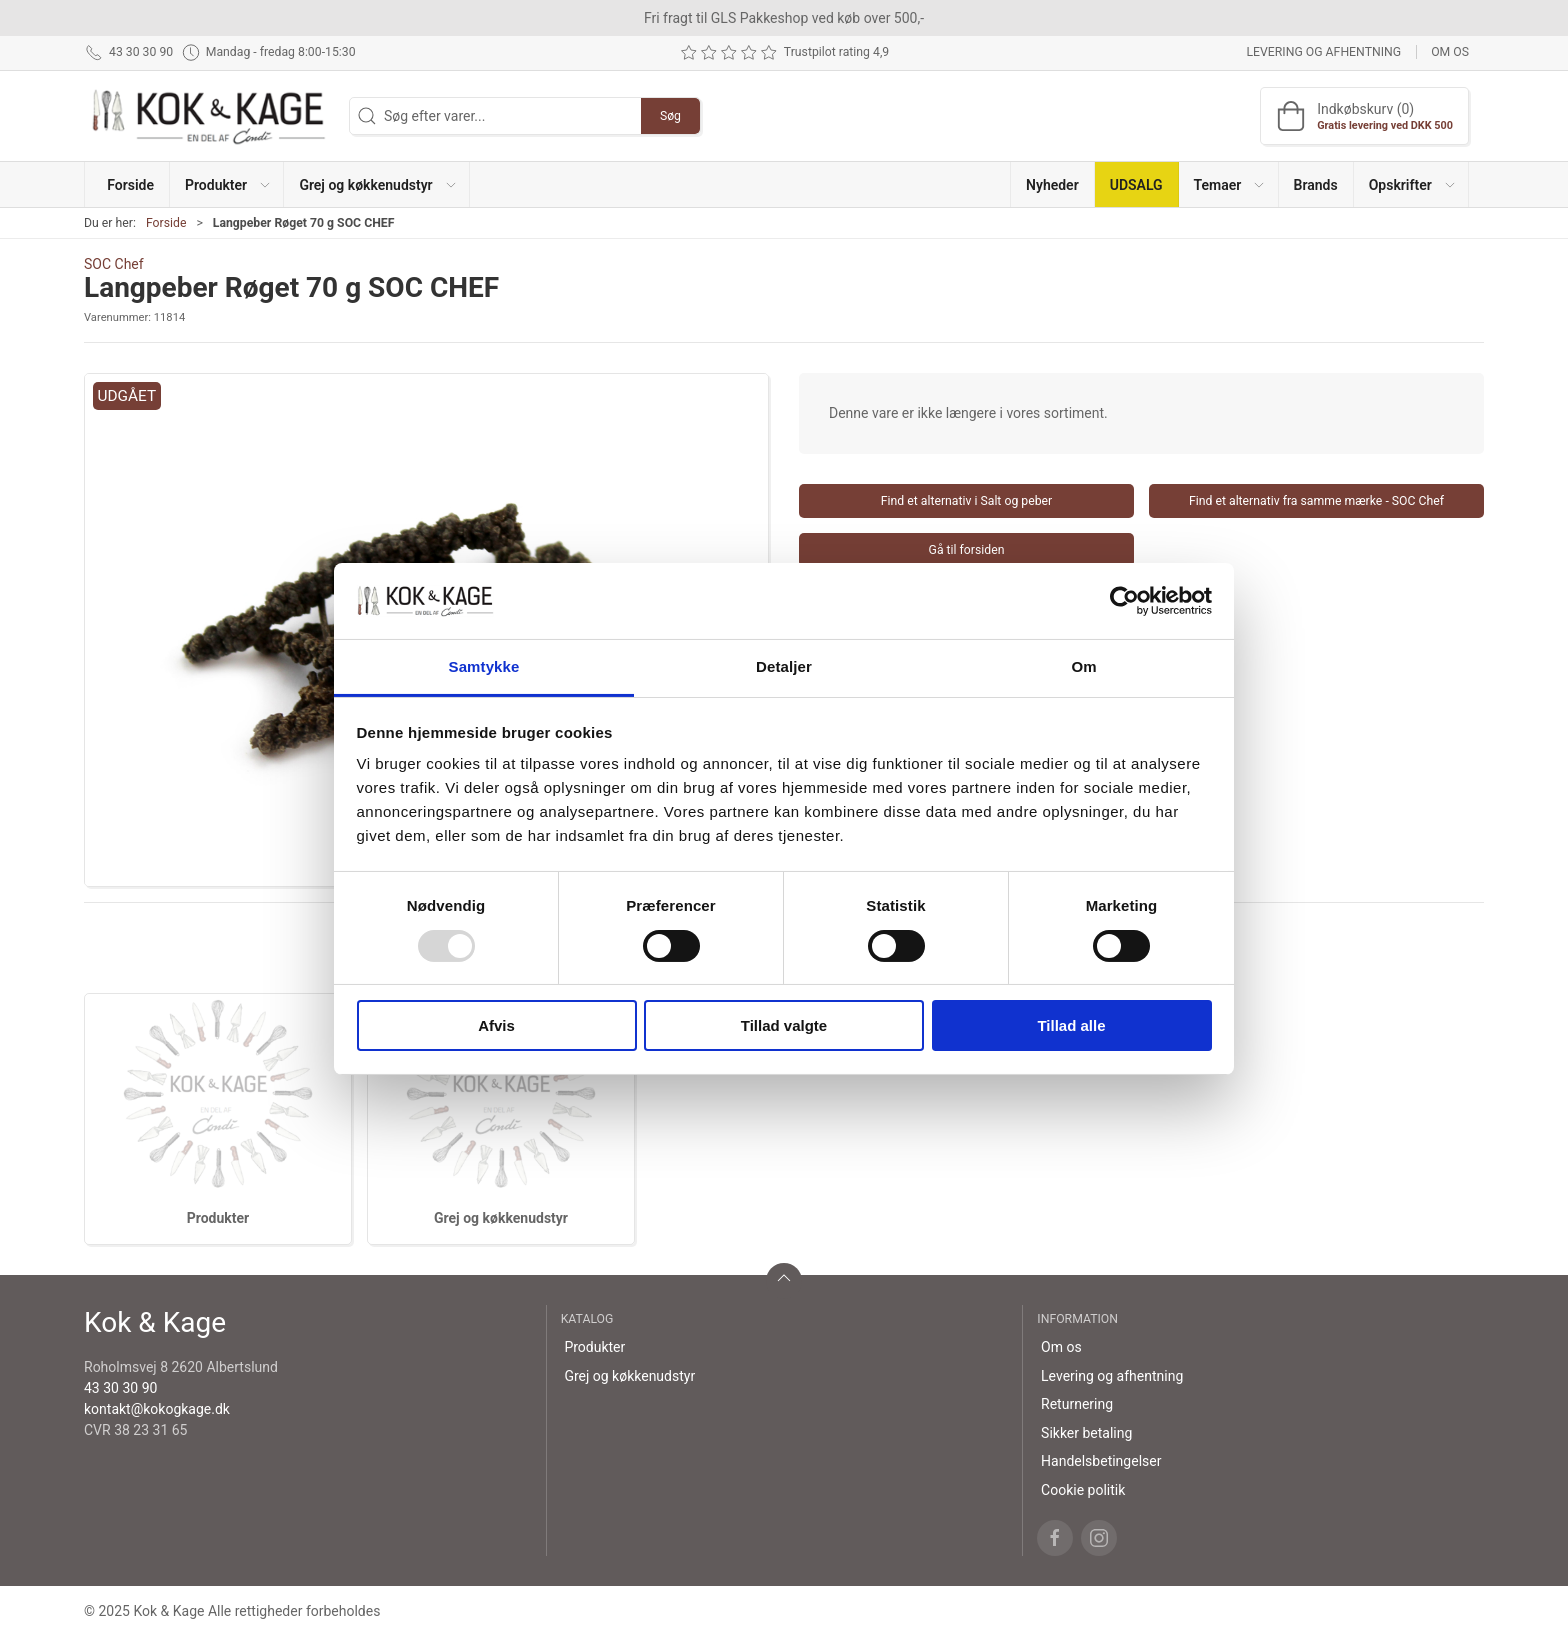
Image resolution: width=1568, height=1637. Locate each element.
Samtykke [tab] (484, 666)
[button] (227, 184)
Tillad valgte (784, 1025)
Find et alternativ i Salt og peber (966, 501)
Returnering (1077, 1404)
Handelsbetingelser (1101, 1461)
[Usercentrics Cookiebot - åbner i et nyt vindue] (1124, 601)
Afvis (496, 1025)
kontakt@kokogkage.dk (157, 1409)
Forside (166, 223)
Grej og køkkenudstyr (501, 1218)
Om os (1450, 52)
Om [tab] (1083, 666)
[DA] (209, 116)
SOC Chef (114, 264)
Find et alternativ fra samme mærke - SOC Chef (1316, 501)
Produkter (218, 1218)
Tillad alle (1071, 1025)
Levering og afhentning (1323, 52)
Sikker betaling (1086, 1433)
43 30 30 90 (120, 1388)
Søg (670, 116)
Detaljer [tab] (784, 666)
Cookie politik (1083, 1490)
